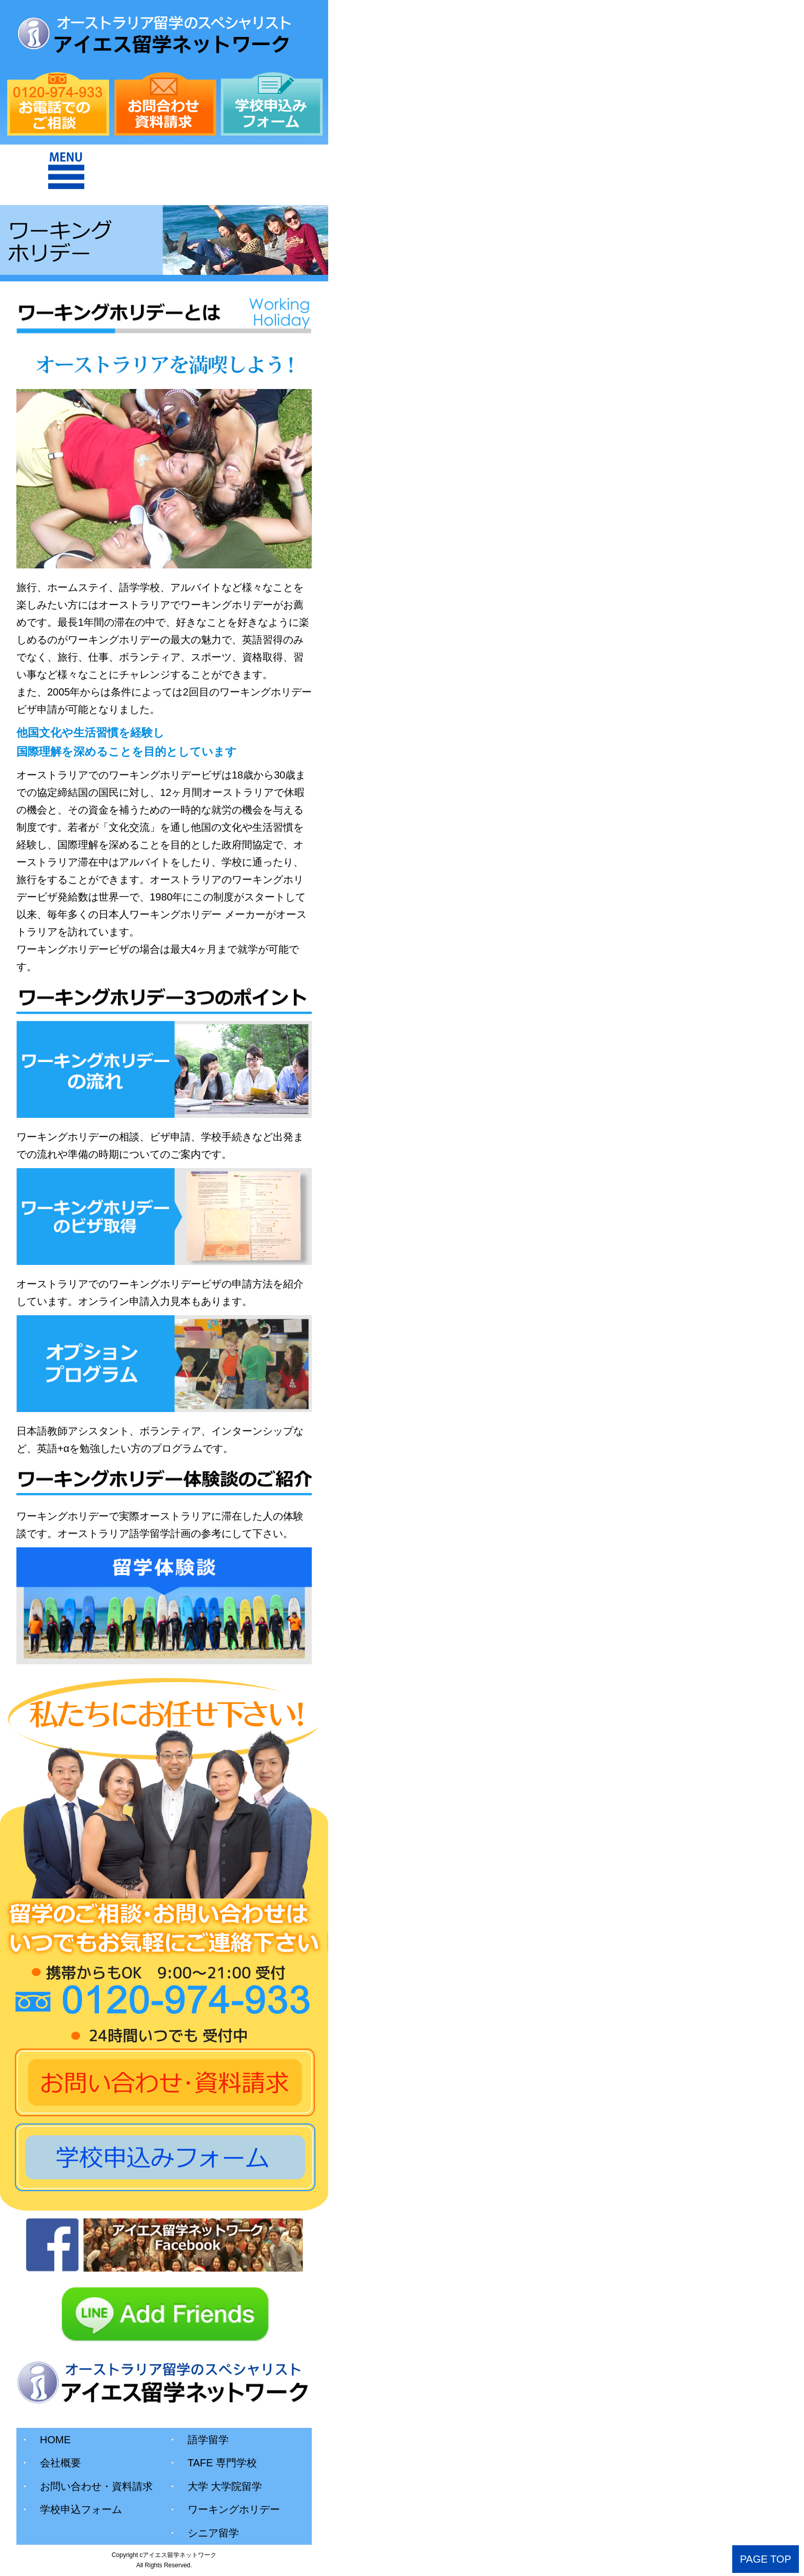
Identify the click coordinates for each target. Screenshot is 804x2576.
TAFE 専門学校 (212, 2462)
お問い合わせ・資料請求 (86, 2486)
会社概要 (50, 2462)
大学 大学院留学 (215, 2486)
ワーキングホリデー (223, 2509)
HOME (45, 2439)
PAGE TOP (765, 2559)
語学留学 (198, 2439)
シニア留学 (203, 2533)
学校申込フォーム (70, 2509)
